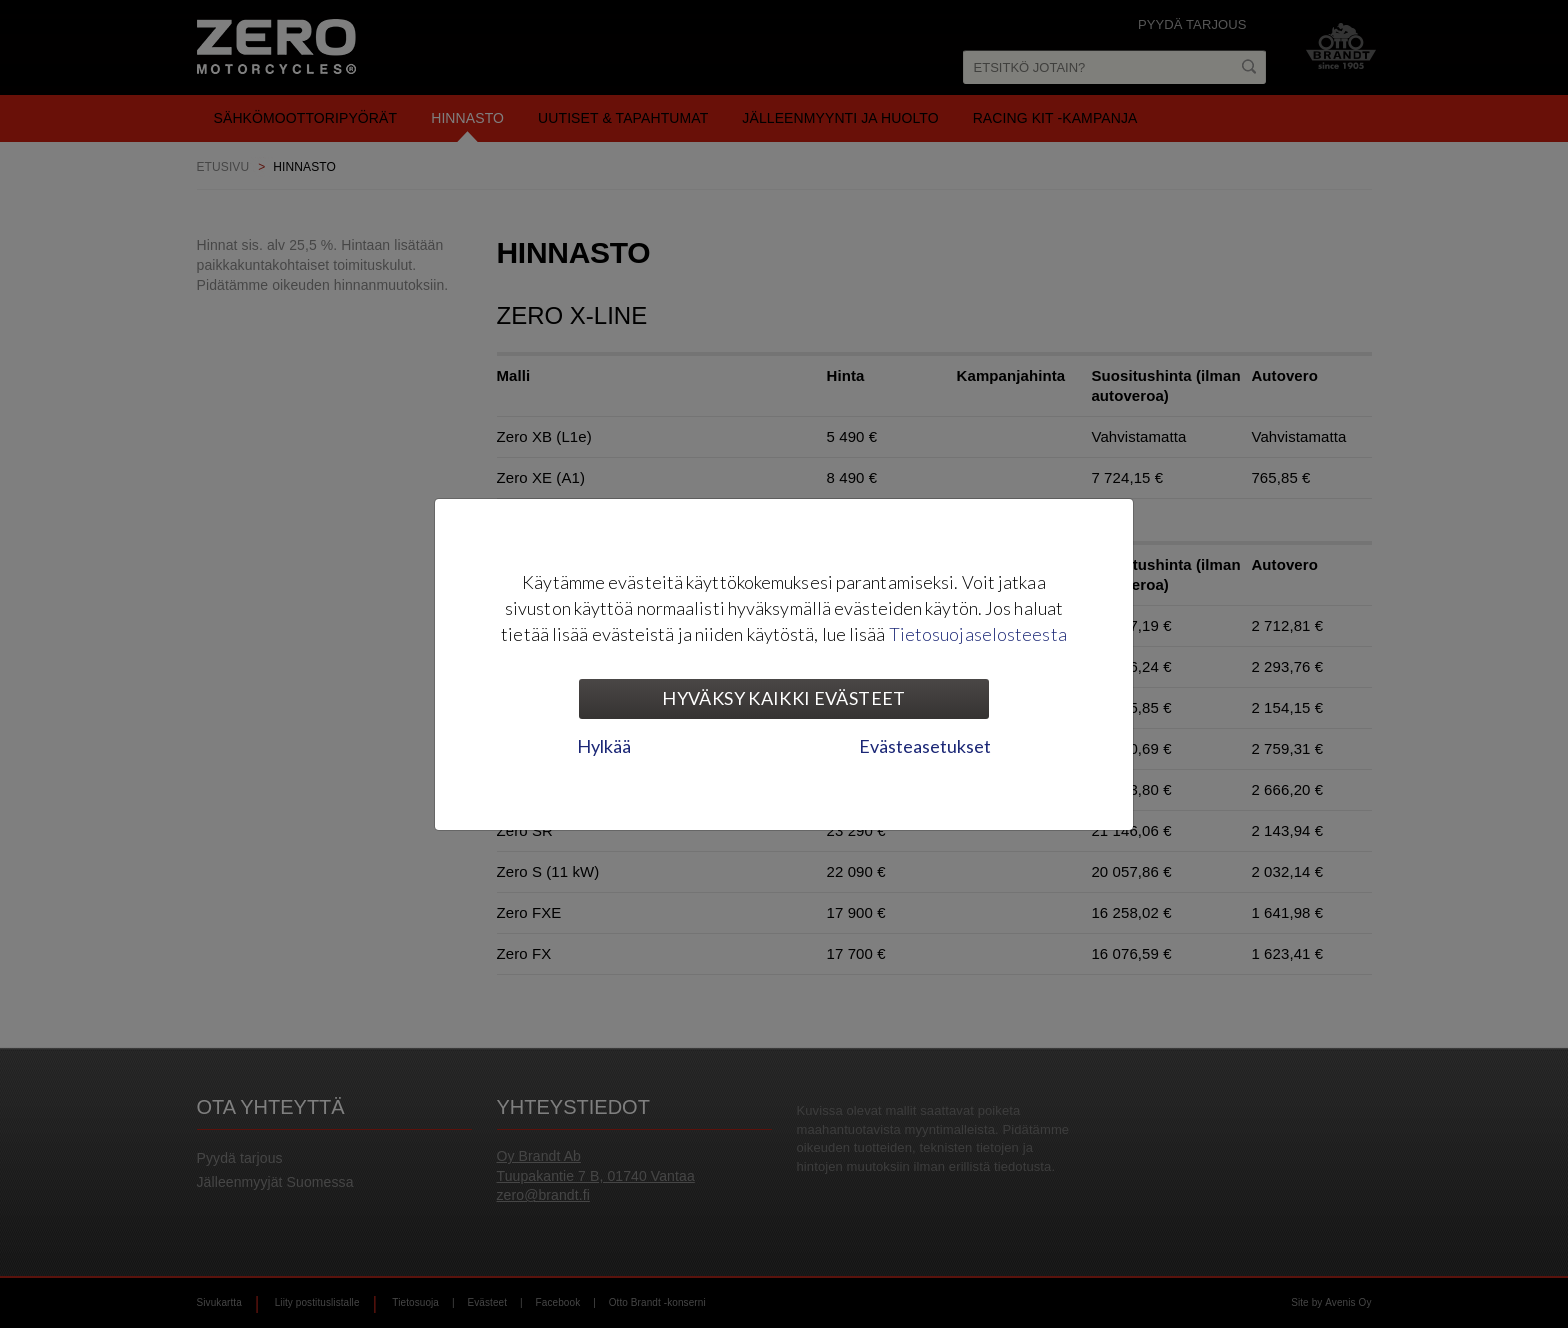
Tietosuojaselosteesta (978, 634)
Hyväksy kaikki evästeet (783, 698)
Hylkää (604, 746)
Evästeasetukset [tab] (925, 746)
